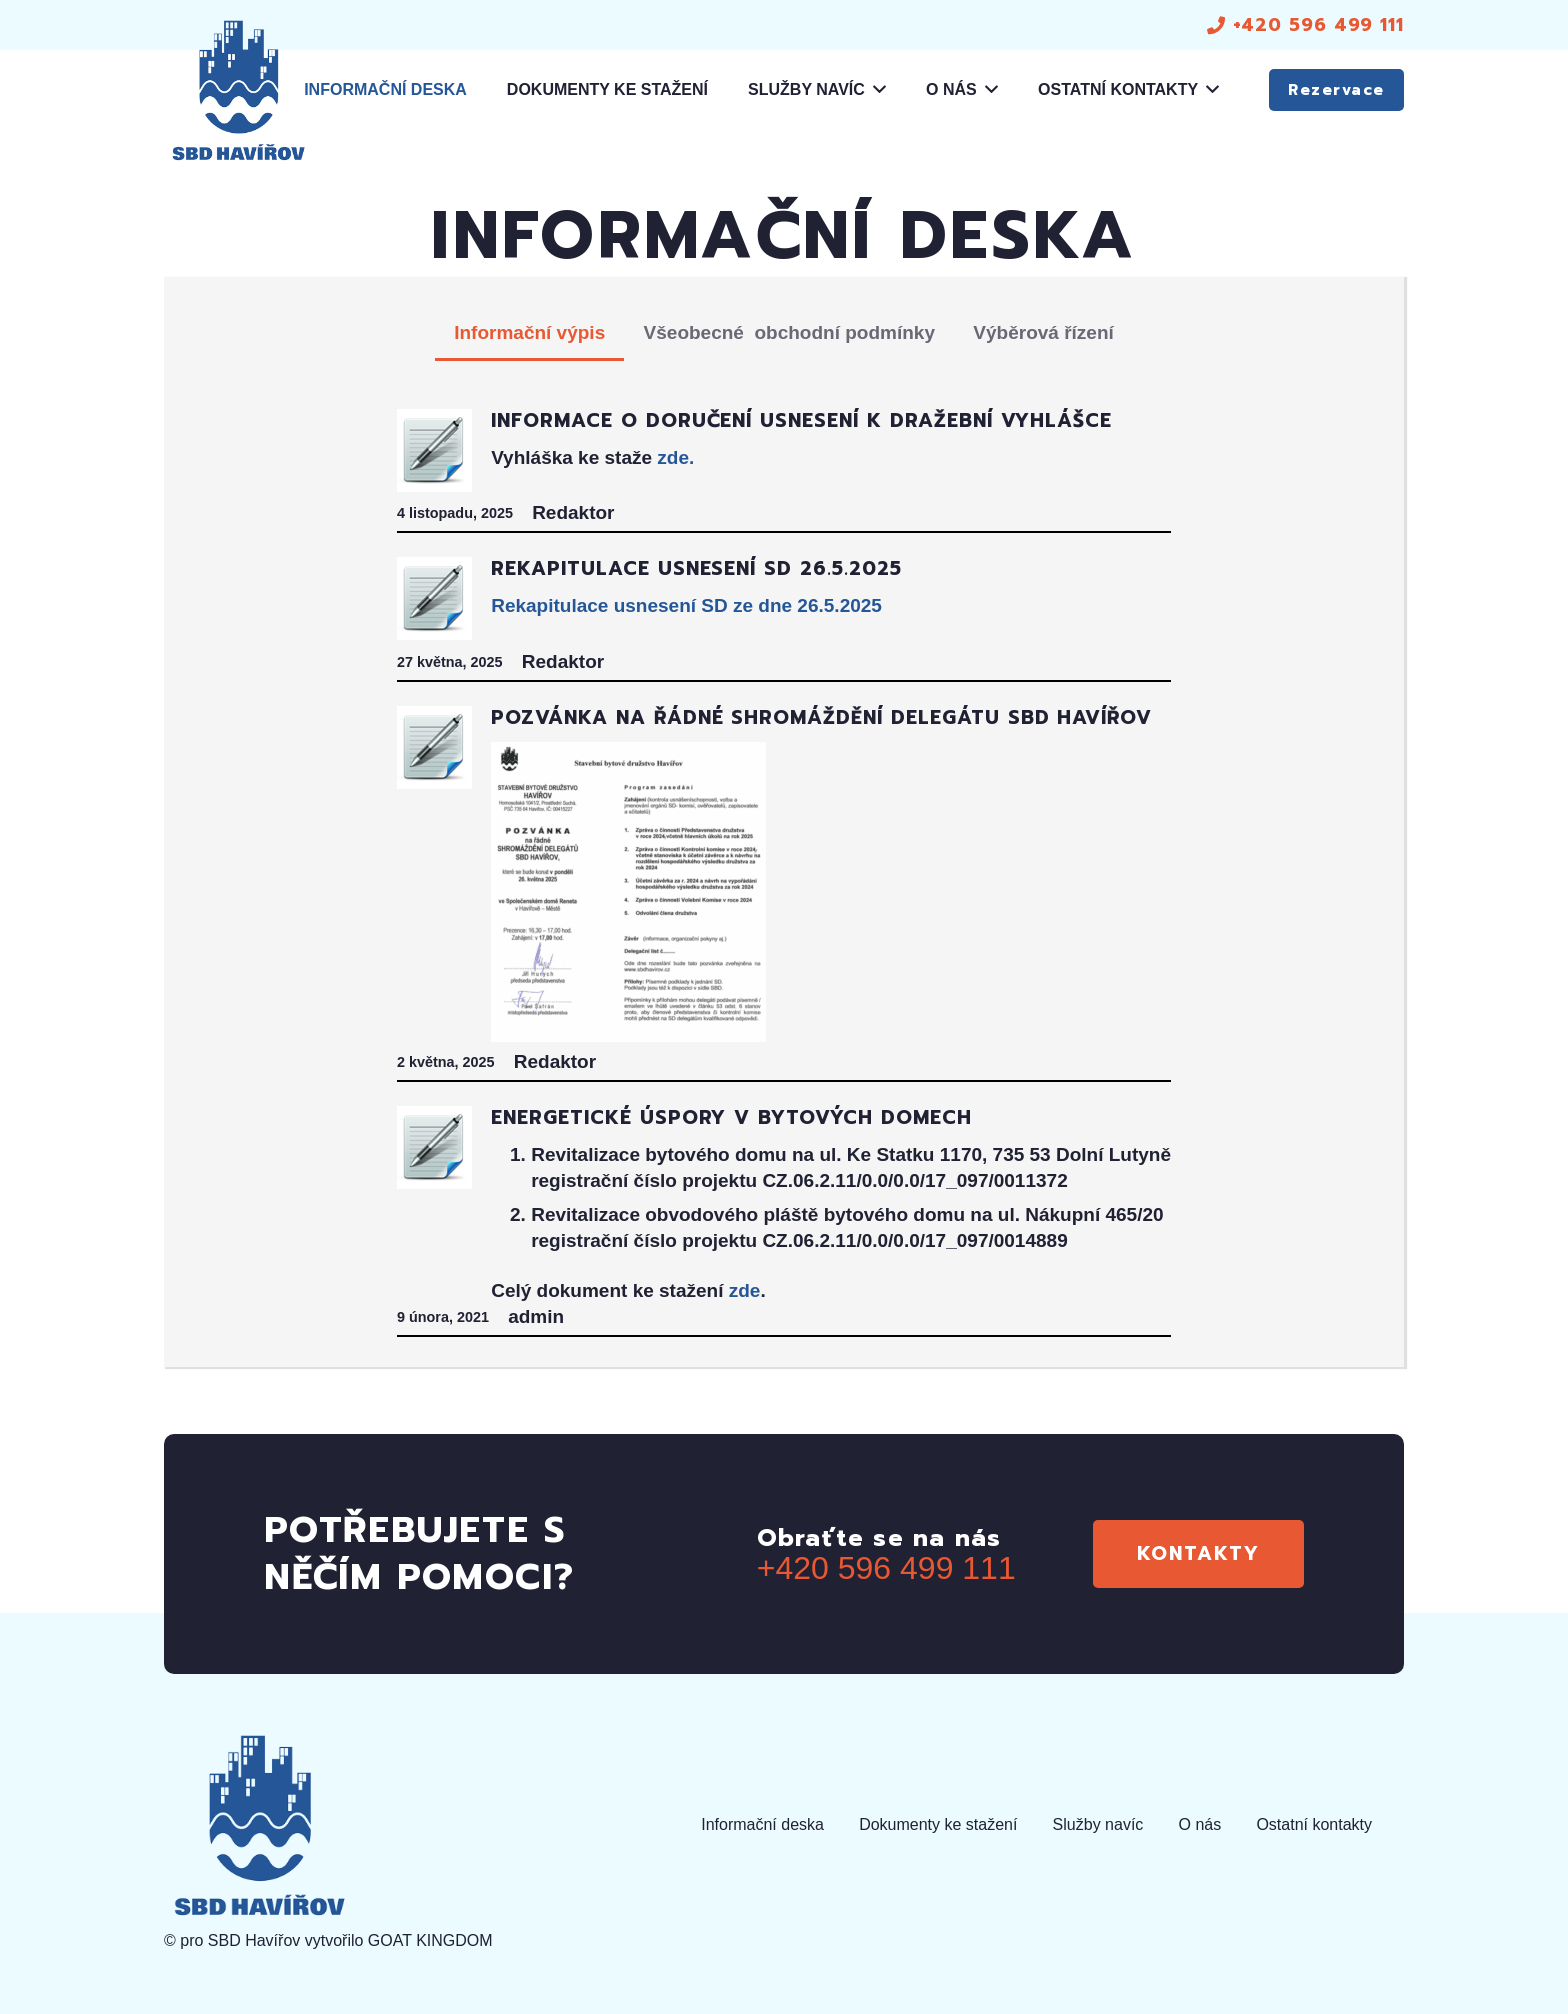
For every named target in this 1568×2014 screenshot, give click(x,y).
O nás (1200, 1824)
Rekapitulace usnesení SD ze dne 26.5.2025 (686, 605)
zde (745, 1290)
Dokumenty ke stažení (938, 1824)
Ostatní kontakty (1314, 1824)
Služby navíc (1098, 1824)
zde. (675, 457)
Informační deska (762, 1824)
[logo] (238, 90)
